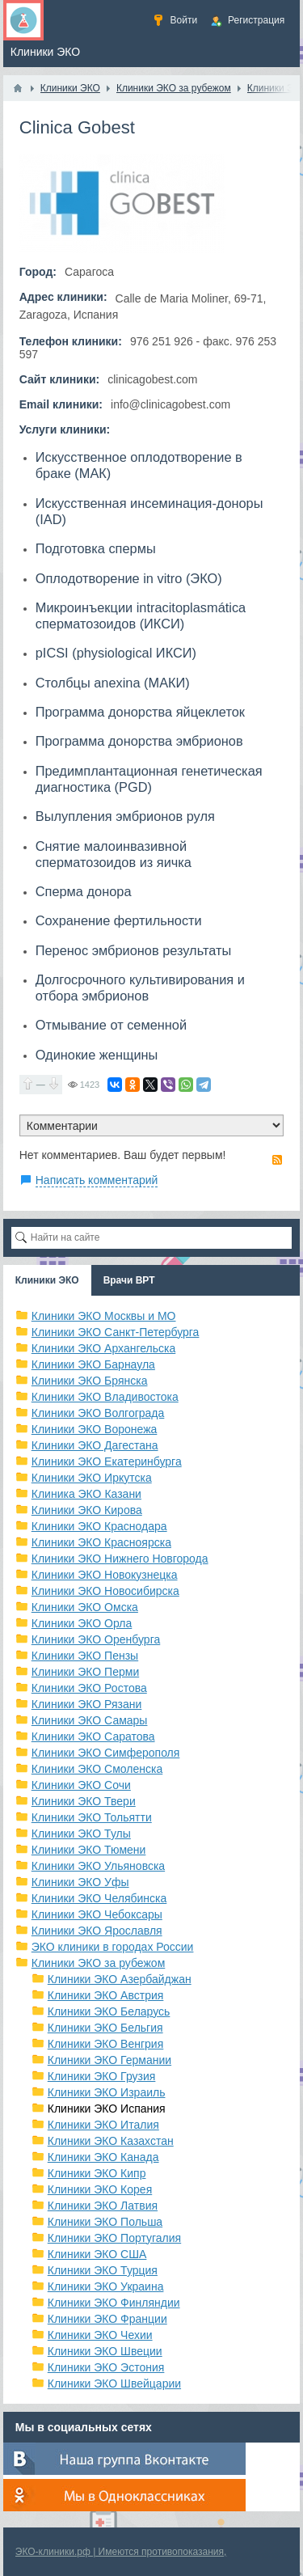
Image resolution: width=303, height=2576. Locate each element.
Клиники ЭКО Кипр (97, 2173)
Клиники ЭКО (47, 1280)
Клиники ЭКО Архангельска (104, 1348)
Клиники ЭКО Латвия (103, 2205)
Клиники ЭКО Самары (90, 1720)
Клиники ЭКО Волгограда (98, 1412)
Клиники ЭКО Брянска (90, 1380)
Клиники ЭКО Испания (107, 2108)
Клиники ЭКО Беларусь (109, 2011)
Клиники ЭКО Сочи (81, 1785)
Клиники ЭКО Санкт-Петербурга (116, 1332)
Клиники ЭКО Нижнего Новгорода (120, 1558)
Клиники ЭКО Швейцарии (114, 2383)
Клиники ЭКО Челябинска (99, 1898)
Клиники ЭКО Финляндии (114, 2302)
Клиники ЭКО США (97, 2254)
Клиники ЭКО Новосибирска (105, 1590)
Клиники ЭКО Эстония (106, 2367)
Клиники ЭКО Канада (103, 2157)
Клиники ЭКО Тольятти (92, 1817)
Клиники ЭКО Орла (82, 1623)
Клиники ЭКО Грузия (102, 2076)
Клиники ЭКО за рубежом (99, 1962)
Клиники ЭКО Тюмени (89, 1849)
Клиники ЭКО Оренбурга (96, 1639)
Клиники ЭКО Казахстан (111, 2140)
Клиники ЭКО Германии (109, 2060)
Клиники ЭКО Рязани (87, 1704)
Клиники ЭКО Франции (107, 2318)
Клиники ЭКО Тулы (81, 1833)
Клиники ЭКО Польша (105, 2221)
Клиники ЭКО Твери (84, 1801)
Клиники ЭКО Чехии (100, 2335)
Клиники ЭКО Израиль (107, 2092)
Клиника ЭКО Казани (86, 1493)
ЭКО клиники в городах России (113, 1946)
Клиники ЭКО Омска (85, 1607)
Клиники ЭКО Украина (106, 2286)
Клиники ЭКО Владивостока (105, 1396)
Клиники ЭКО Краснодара (99, 1526)
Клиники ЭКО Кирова (87, 1510)
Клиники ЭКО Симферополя (106, 1752)
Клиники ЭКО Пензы (85, 1655)
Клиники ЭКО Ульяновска (98, 1865)
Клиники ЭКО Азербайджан (119, 1979)
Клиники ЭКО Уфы (80, 1882)
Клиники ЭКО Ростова (89, 1687)
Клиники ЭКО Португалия (114, 2237)
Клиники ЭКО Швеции (105, 2351)
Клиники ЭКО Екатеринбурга (107, 1461)
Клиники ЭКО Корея (100, 2189)
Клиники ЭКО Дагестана (95, 1445)
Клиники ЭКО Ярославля (97, 1930)
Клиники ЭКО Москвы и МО (104, 1315)
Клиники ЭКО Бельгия (105, 2027)
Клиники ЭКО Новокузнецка (105, 1574)
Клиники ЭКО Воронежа (95, 1429)
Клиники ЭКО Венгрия (106, 2043)
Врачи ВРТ (129, 1280)
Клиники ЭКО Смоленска (97, 1768)
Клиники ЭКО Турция (103, 2270)
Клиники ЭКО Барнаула (93, 1364)
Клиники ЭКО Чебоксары (97, 1914)
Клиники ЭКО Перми (85, 1671)
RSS (277, 1159)
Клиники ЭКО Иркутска (92, 1477)
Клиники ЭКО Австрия (106, 1995)
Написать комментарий (97, 1180)
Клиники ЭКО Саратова (93, 1736)
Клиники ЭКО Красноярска (101, 1542)
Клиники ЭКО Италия (103, 2124)
